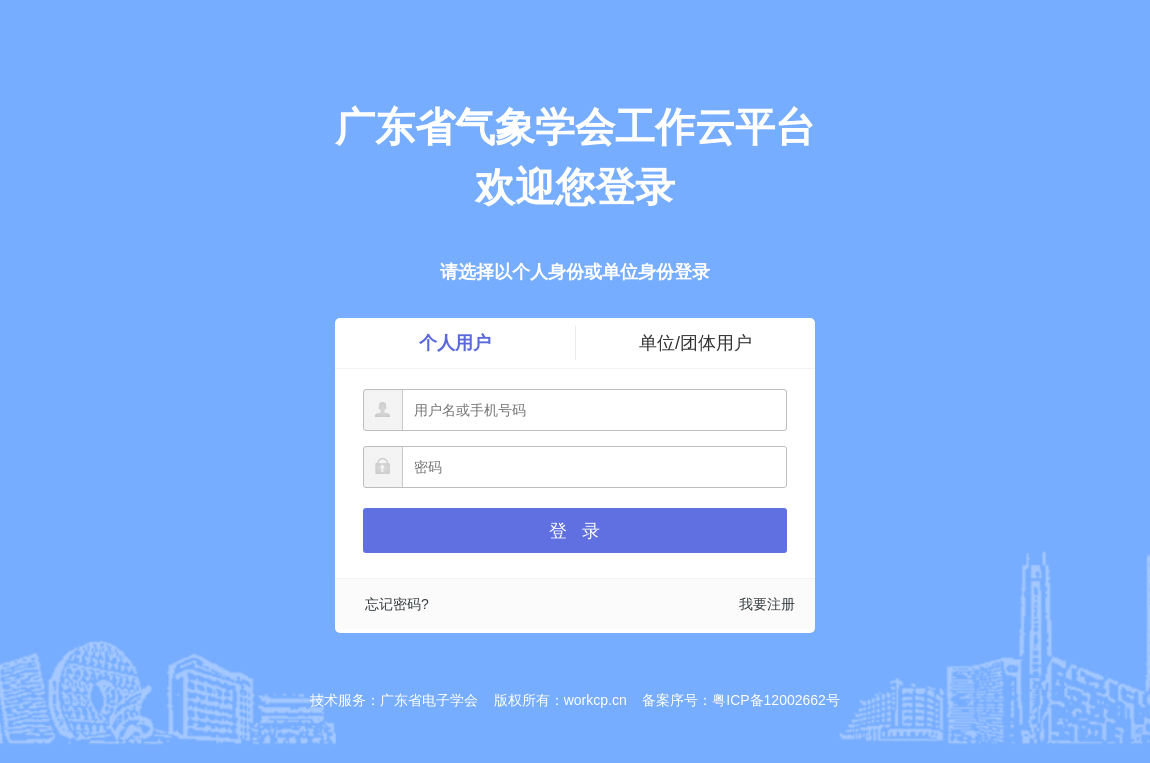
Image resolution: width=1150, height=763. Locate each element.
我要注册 (767, 604)
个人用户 (455, 343)
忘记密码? (397, 604)
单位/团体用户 (695, 343)
